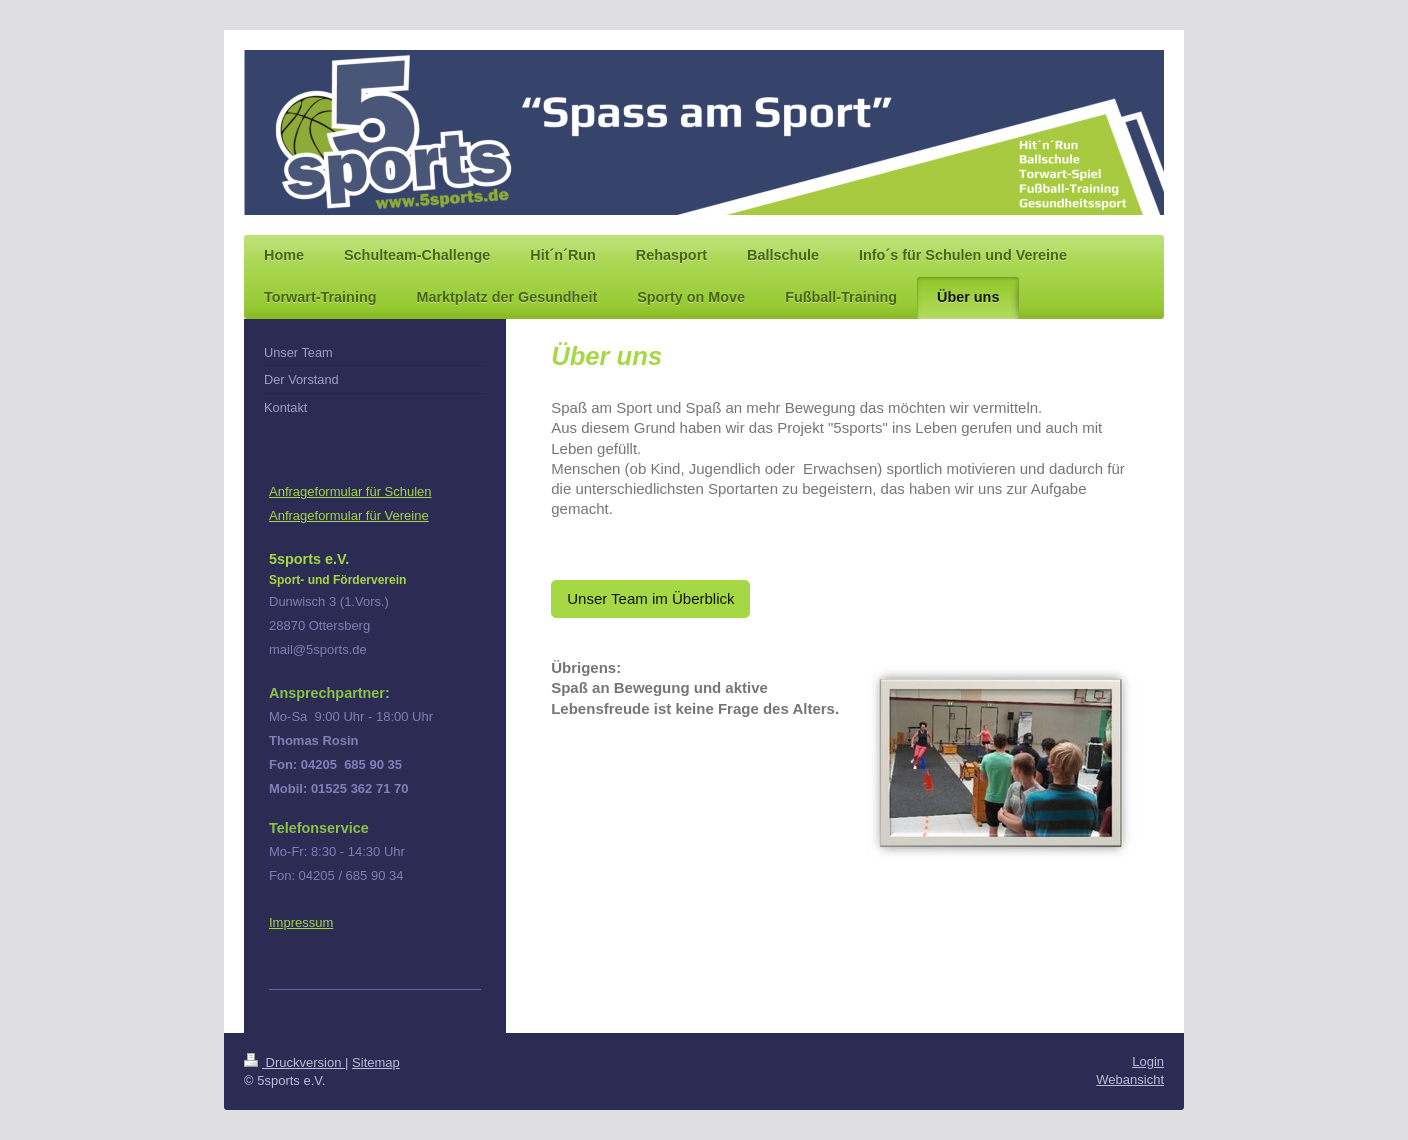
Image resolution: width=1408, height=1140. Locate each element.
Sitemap (376, 1062)
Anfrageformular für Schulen (350, 491)
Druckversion (294, 1062)
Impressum (301, 922)
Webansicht (1130, 1079)
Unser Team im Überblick (650, 598)
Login (1148, 1061)
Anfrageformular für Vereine (349, 515)
